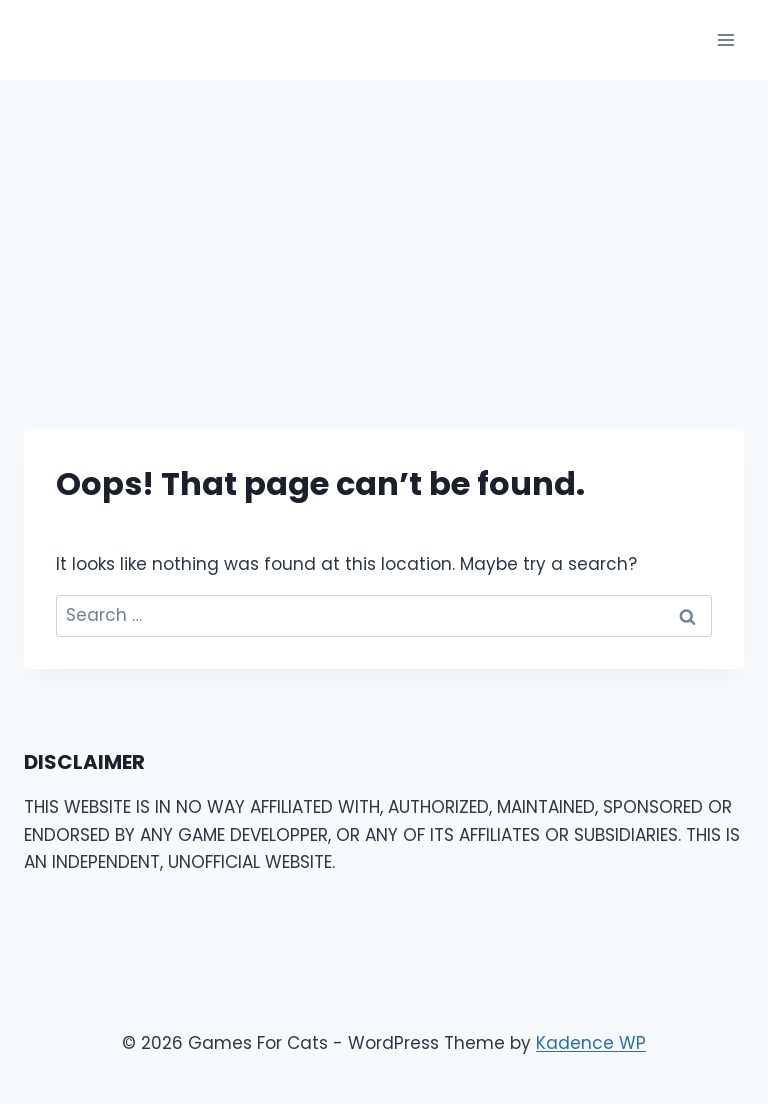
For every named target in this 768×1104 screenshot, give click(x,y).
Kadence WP (591, 1043)
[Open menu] (725, 39)
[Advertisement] (384, 230)
